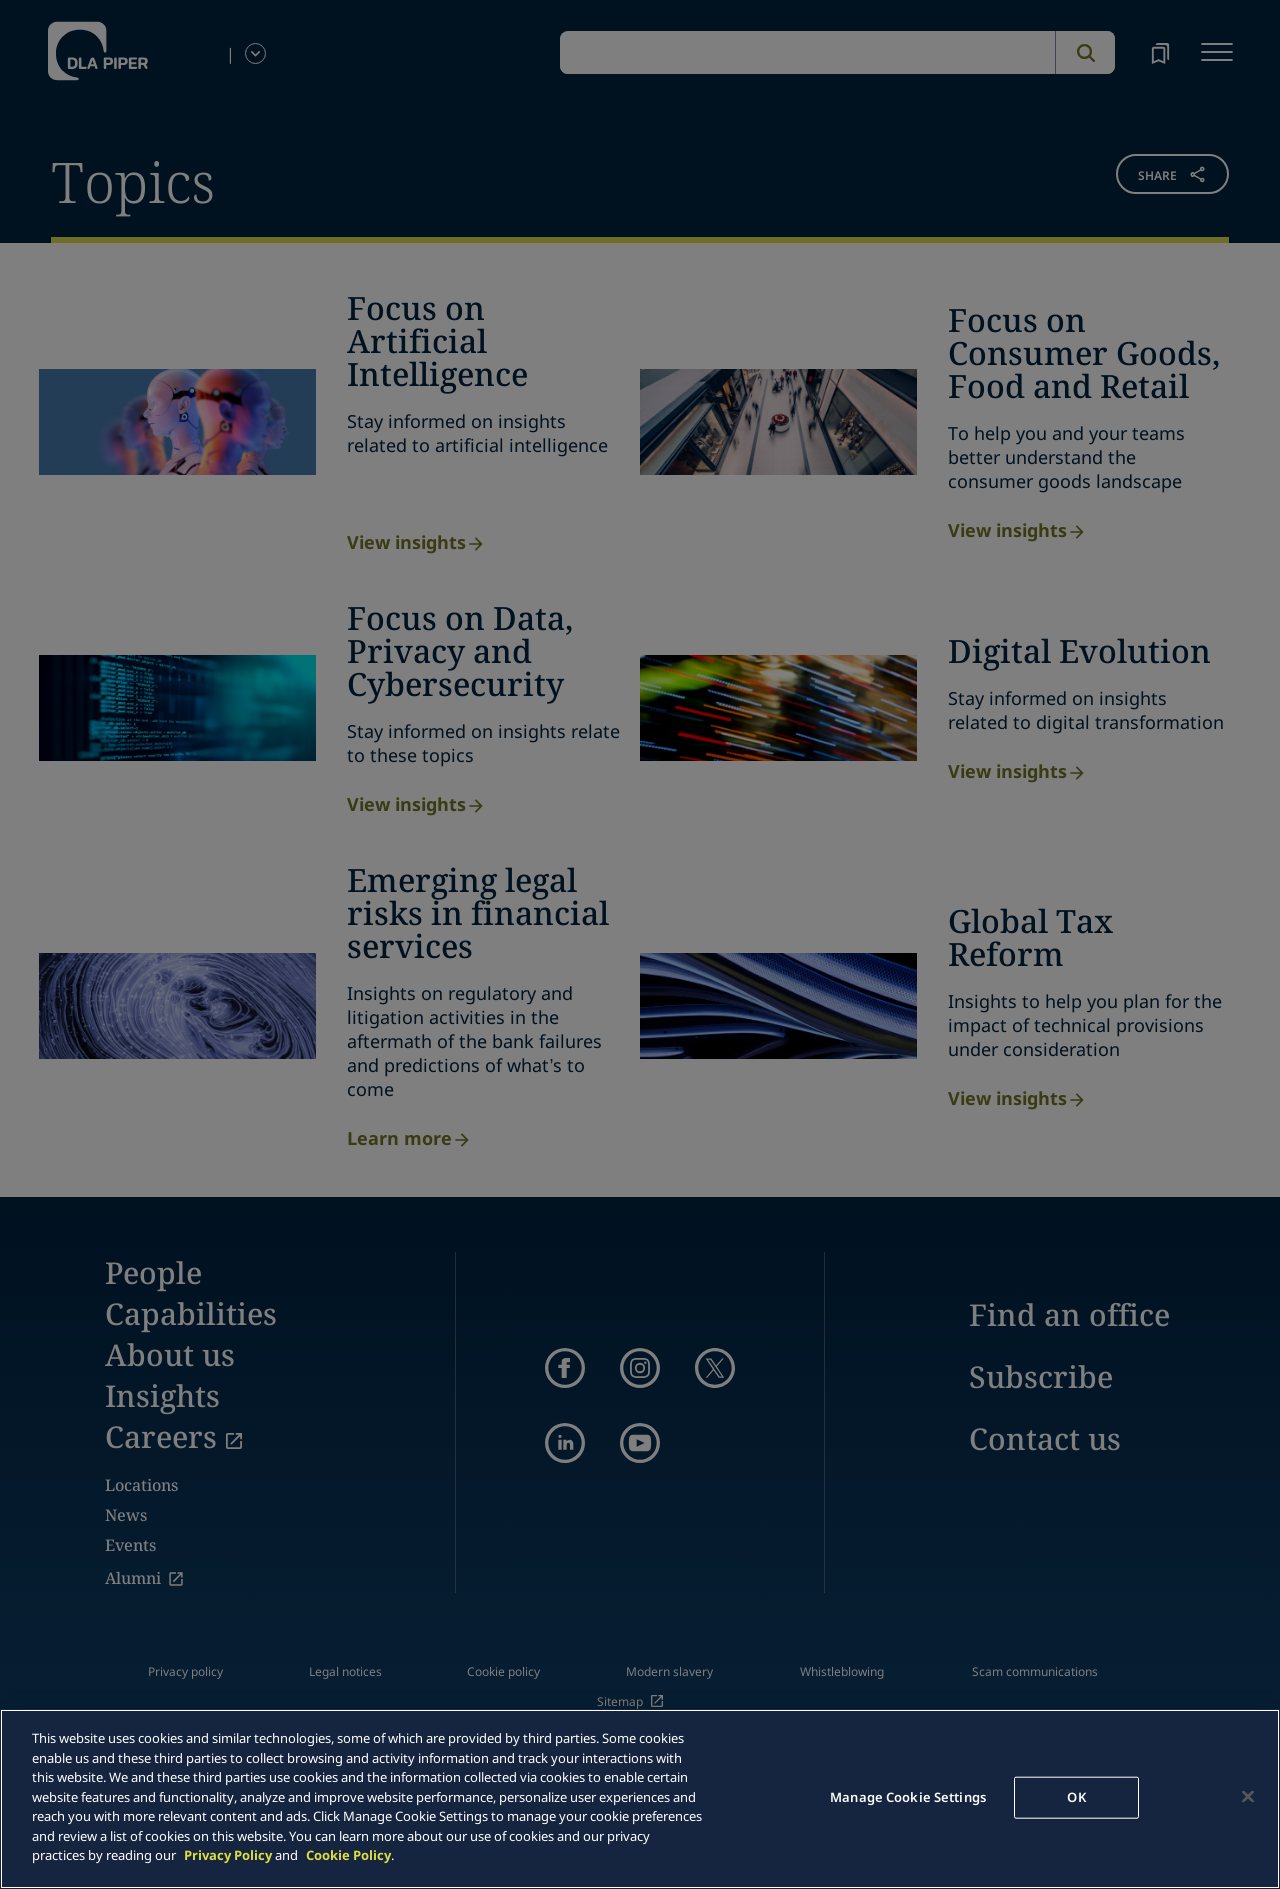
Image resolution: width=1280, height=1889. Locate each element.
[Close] (1248, 1797)
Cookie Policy (348, 1855)
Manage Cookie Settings (908, 1797)
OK (1076, 1797)
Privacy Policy (228, 1855)
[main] (640, 1799)
